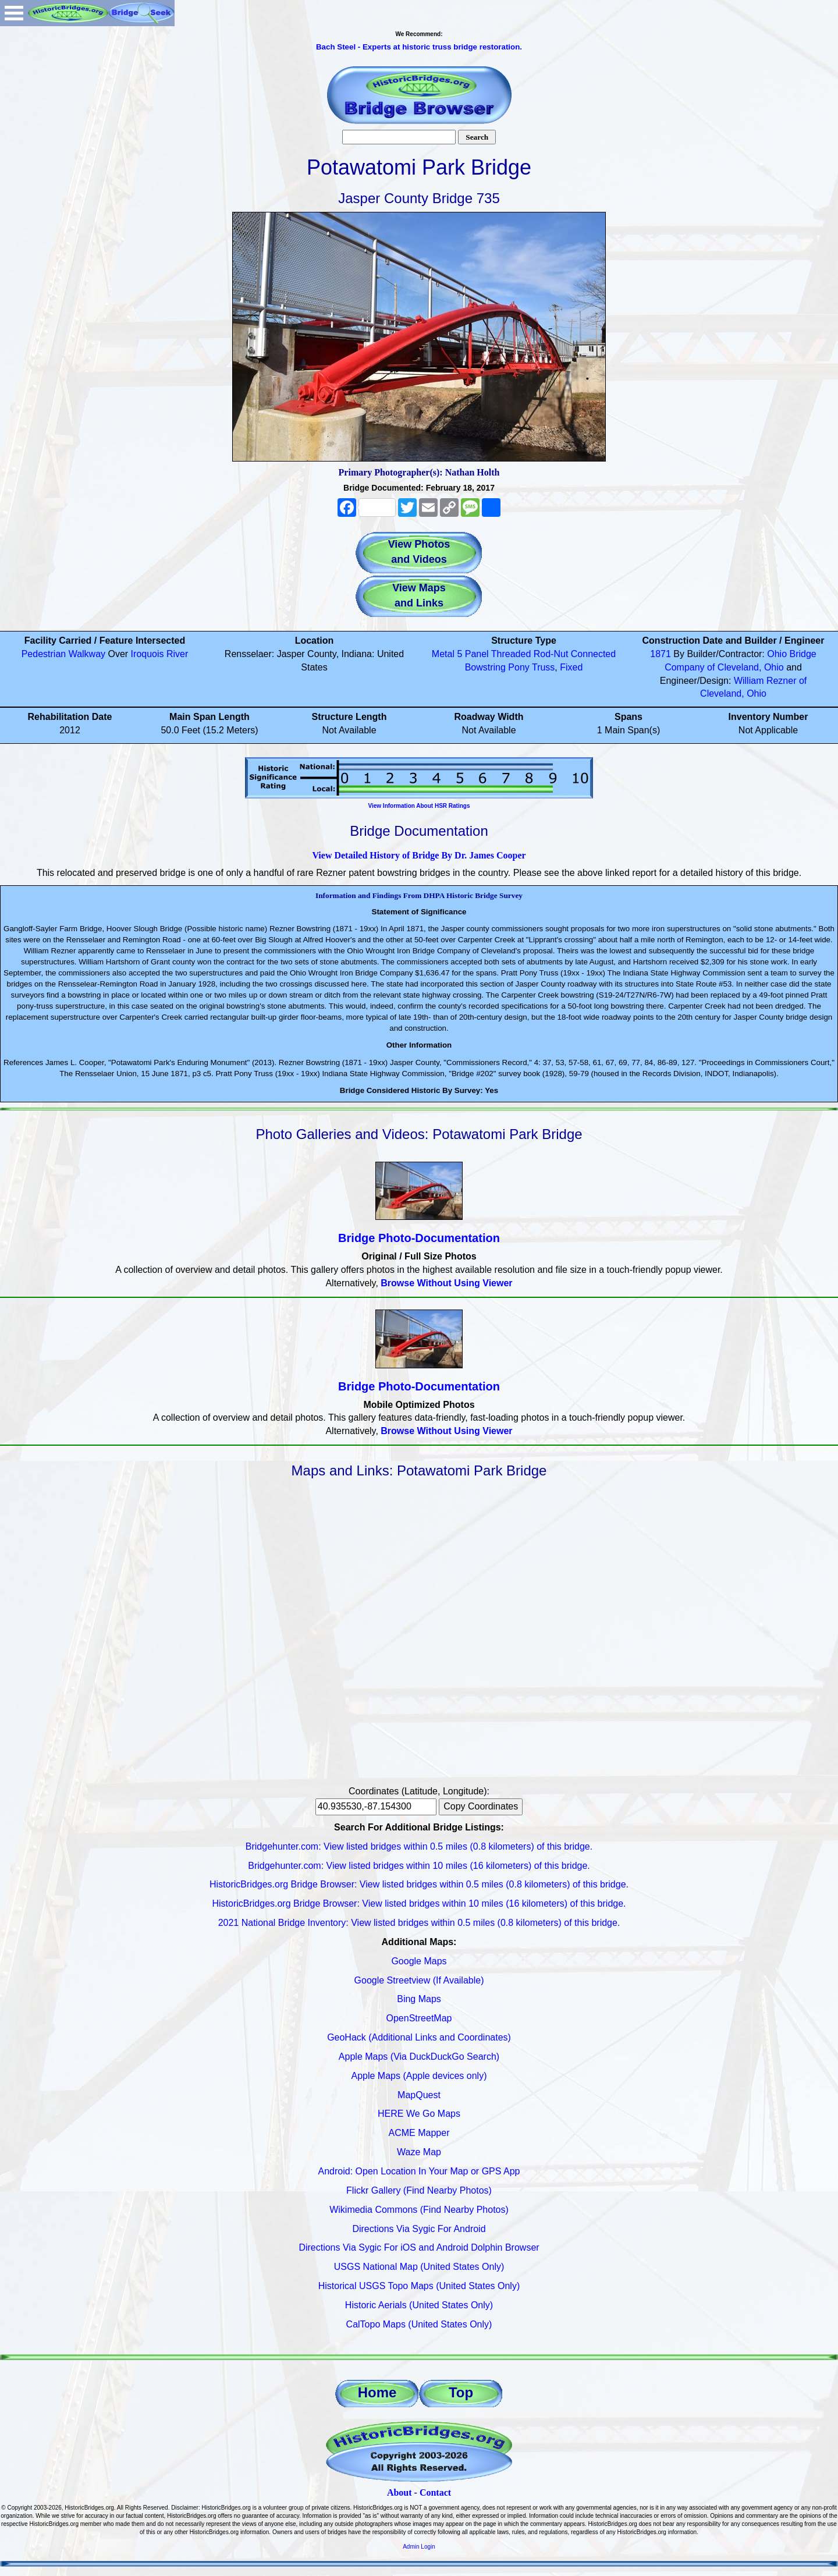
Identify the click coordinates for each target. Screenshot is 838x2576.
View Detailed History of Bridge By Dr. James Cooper (418, 855)
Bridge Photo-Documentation (419, 1238)
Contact (435, 2492)
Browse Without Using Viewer (446, 1283)
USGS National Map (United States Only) (419, 2267)
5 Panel (472, 654)
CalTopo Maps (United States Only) (419, 2324)
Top (461, 2392)
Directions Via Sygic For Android (418, 2229)
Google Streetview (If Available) (419, 1980)
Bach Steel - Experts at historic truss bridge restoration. (419, 46)
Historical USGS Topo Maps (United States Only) (419, 2286)
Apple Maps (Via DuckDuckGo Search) (419, 2056)
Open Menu (14, 13)
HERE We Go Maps (419, 2114)
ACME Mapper (419, 2133)
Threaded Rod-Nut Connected (553, 654)
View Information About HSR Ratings (419, 806)
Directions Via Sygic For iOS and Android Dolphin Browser (419, 2247)
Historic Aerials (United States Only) (419, 2305)
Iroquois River (160, 654)
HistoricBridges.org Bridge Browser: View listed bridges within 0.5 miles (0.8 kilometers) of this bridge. (419, 1884)
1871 (660, 654)
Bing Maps (419, 1999)
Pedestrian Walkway (63, 654)
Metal (443, 654)
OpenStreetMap (419, 2018)
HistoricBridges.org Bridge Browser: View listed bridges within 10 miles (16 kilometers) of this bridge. (419, 1903)
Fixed (571, 667)
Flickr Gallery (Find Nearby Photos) (419, 2190)
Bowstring (485, 667)
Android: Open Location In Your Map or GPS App (419, 2171)
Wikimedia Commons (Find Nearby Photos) (419, 2210)
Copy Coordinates (480, 1806)
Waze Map (419, 2152)
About (399, 2492)
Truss (543, 667)
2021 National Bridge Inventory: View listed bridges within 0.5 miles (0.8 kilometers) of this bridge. (419, 1923)
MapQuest (419, 2095)
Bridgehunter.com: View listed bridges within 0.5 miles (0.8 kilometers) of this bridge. (419, 1846)
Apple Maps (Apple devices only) (419, 2076)
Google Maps (418, 1961)
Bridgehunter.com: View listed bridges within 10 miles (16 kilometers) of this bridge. (419, 1866)
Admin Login (419, 2546)
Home (377, 2392)
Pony (518, 667)
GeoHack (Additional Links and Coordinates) (419, 2037)
